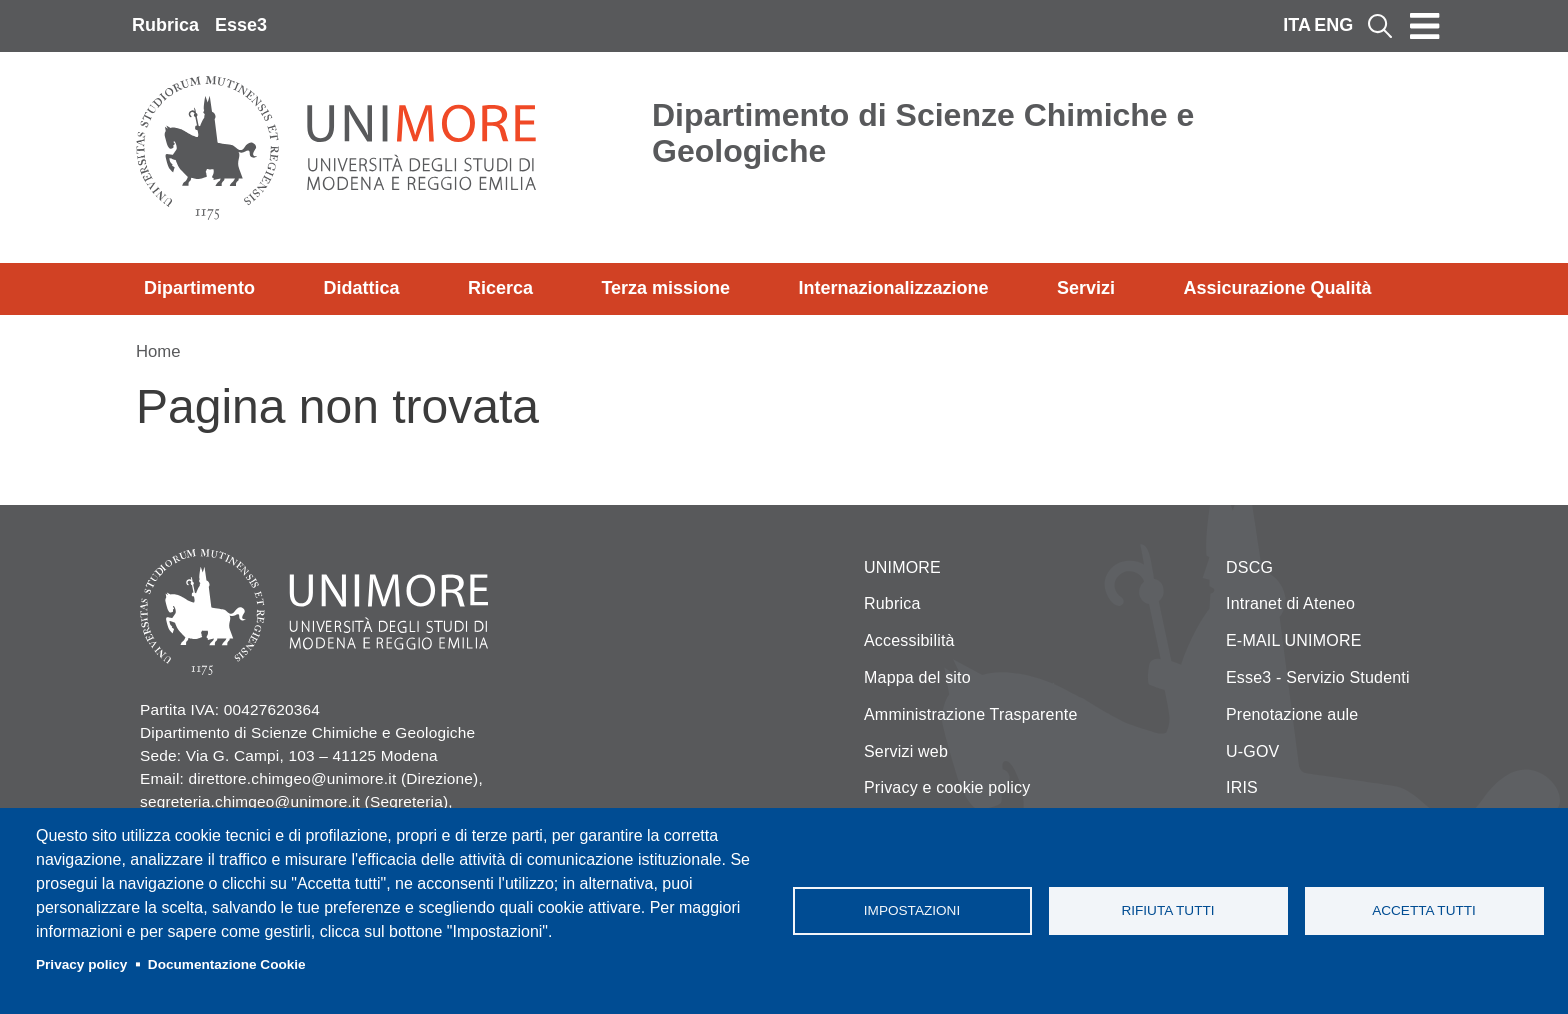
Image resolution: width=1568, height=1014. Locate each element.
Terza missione (665, 288)
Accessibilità (909, 640)
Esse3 (241, 25)
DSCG (1249, 567)
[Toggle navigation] (1425, 26)
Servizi (1086, 288)
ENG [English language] (1333, 25)
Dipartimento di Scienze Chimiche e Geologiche (923, 133)
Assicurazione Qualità (1277, 288)
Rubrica (165, 25)
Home (158, 351)
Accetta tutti (1424, 910)
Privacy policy (81, 964)
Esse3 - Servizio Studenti (1318, 677)
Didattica (361, 288)
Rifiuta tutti (1167, 910)
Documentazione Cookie (227, 964)
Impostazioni (912, 910)
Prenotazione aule (1292, 714)
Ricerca (500, 288)
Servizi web (906, 751)
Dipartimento (199, 288)
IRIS (1242, 787)
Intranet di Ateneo (1290, 603)
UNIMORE (902, 567)
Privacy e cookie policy (947, 787)
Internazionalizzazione (894, 288)
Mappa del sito (917, 677)
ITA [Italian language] (1297, 25)
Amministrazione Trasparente (971, 714)
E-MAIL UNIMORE (1294, 640)
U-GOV (1252, 751)
